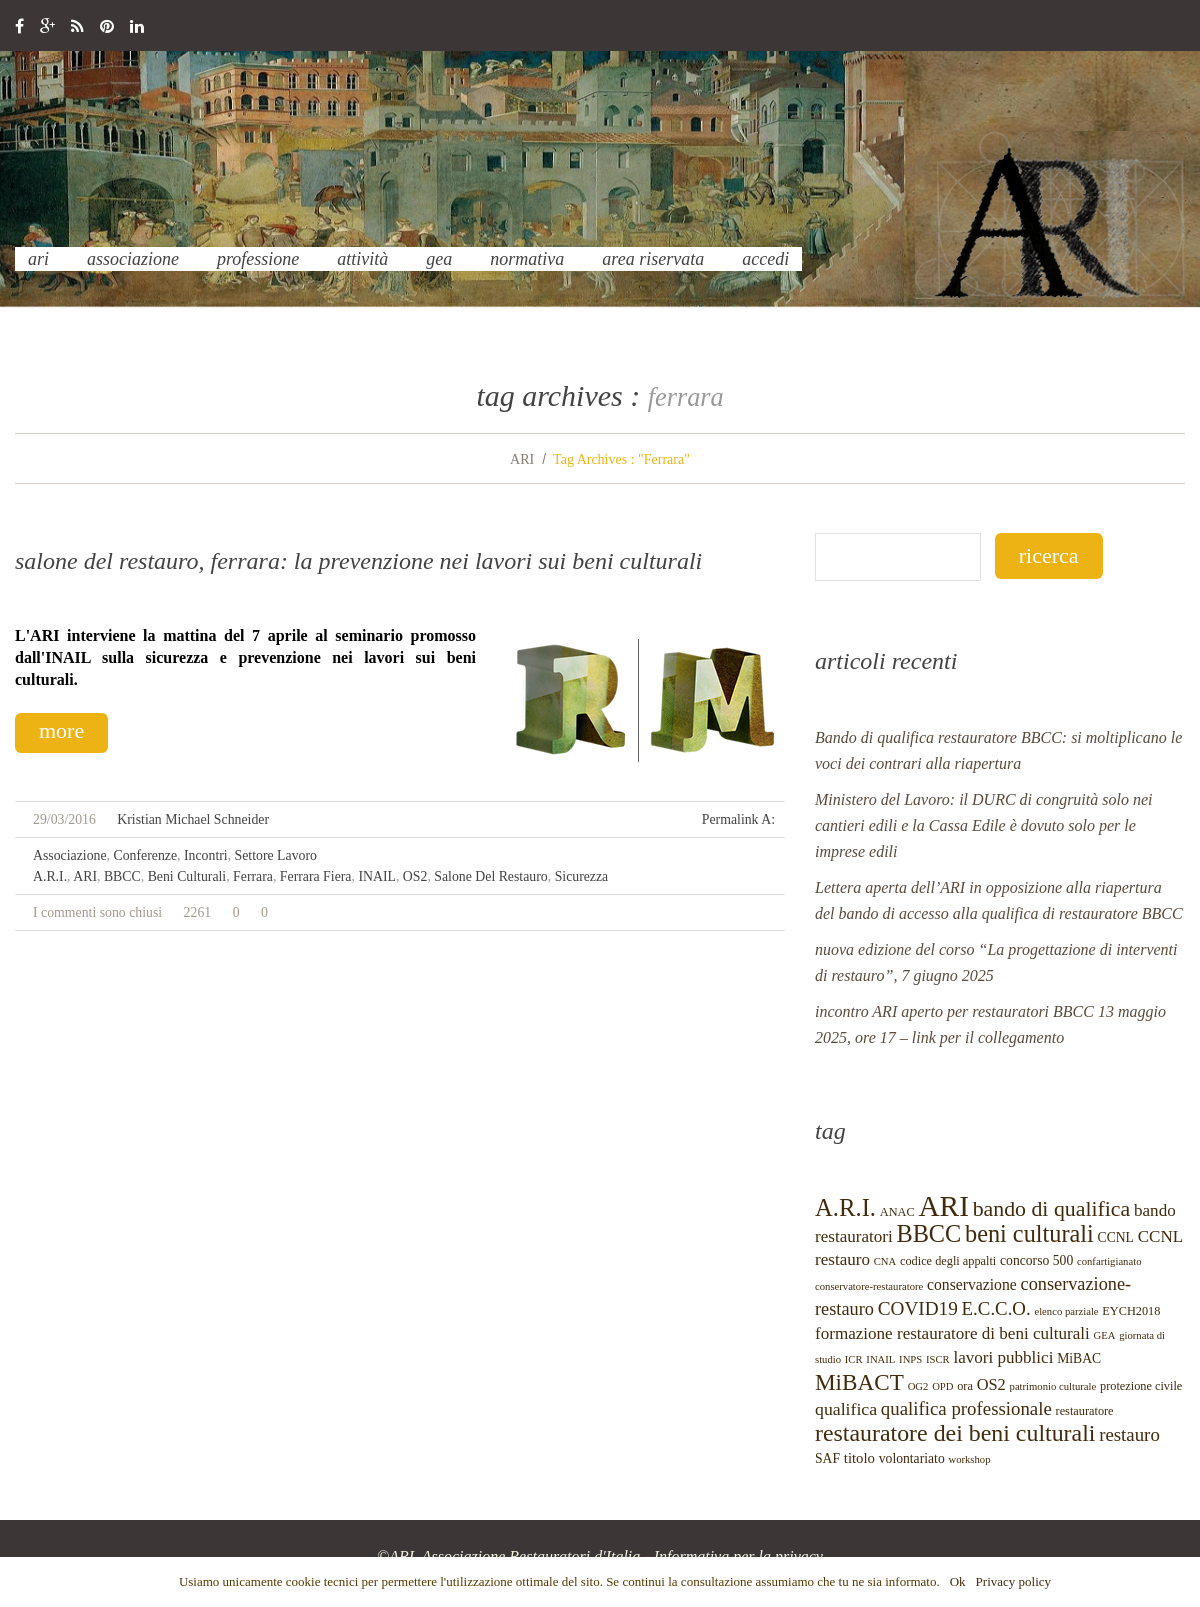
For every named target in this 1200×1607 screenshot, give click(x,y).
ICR (854, 1359)
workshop (969, 1459)
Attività (362, 259)
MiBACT (859, 1382)
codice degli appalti (948, 1261)
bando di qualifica (1052, 1209)
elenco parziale (1066, 1311)
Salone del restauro (490, 876)
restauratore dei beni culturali (955, 1433)
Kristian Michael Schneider (193, 819)
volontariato (912, 1458)
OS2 (415, 876)
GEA (439, 259)
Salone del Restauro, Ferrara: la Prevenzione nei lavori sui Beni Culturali (358, 561)
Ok (958, 1581)
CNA (885, 1261)
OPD (942, 1386)
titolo (859, 1458)
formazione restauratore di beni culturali (952, 1333)
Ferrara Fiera (316, 876)
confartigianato (1109, 1261)
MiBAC (1079, 1358)
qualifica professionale (966, 1408)
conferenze (145, 855)
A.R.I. (50, 876)
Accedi (765, 259)
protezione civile (1141, 1386)
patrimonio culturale (1053, 1386)
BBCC (122, 876)
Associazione (133, 259)
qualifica (846, 1409)
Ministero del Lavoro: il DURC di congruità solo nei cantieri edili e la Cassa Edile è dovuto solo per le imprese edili (983, 825)
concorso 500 (1036, 1260)
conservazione (972, 1284)
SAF (827, 1458)
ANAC (897, 1212)
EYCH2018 (1131, 1311)
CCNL (1116, 1237)
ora (965, 1386)
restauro (1129, 1434)
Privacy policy (1013, 1581)
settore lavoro (276, 855)
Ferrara (253, 876)
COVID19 (918, 1308)
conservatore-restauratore (869, 1286)
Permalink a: (738, 819)
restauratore (1085, 1411)
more (61, 730)
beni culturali (187, 876)
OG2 (918, 1386)
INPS (910, 1359)
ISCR (938, 1359)
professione (258, 259)
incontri (206, 855)
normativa (527, 259)
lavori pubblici (1003, 1357)
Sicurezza (582, 876)
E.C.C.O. (996, 1308)
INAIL (377, 876)
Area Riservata (653, 259)
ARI (38, 259)
